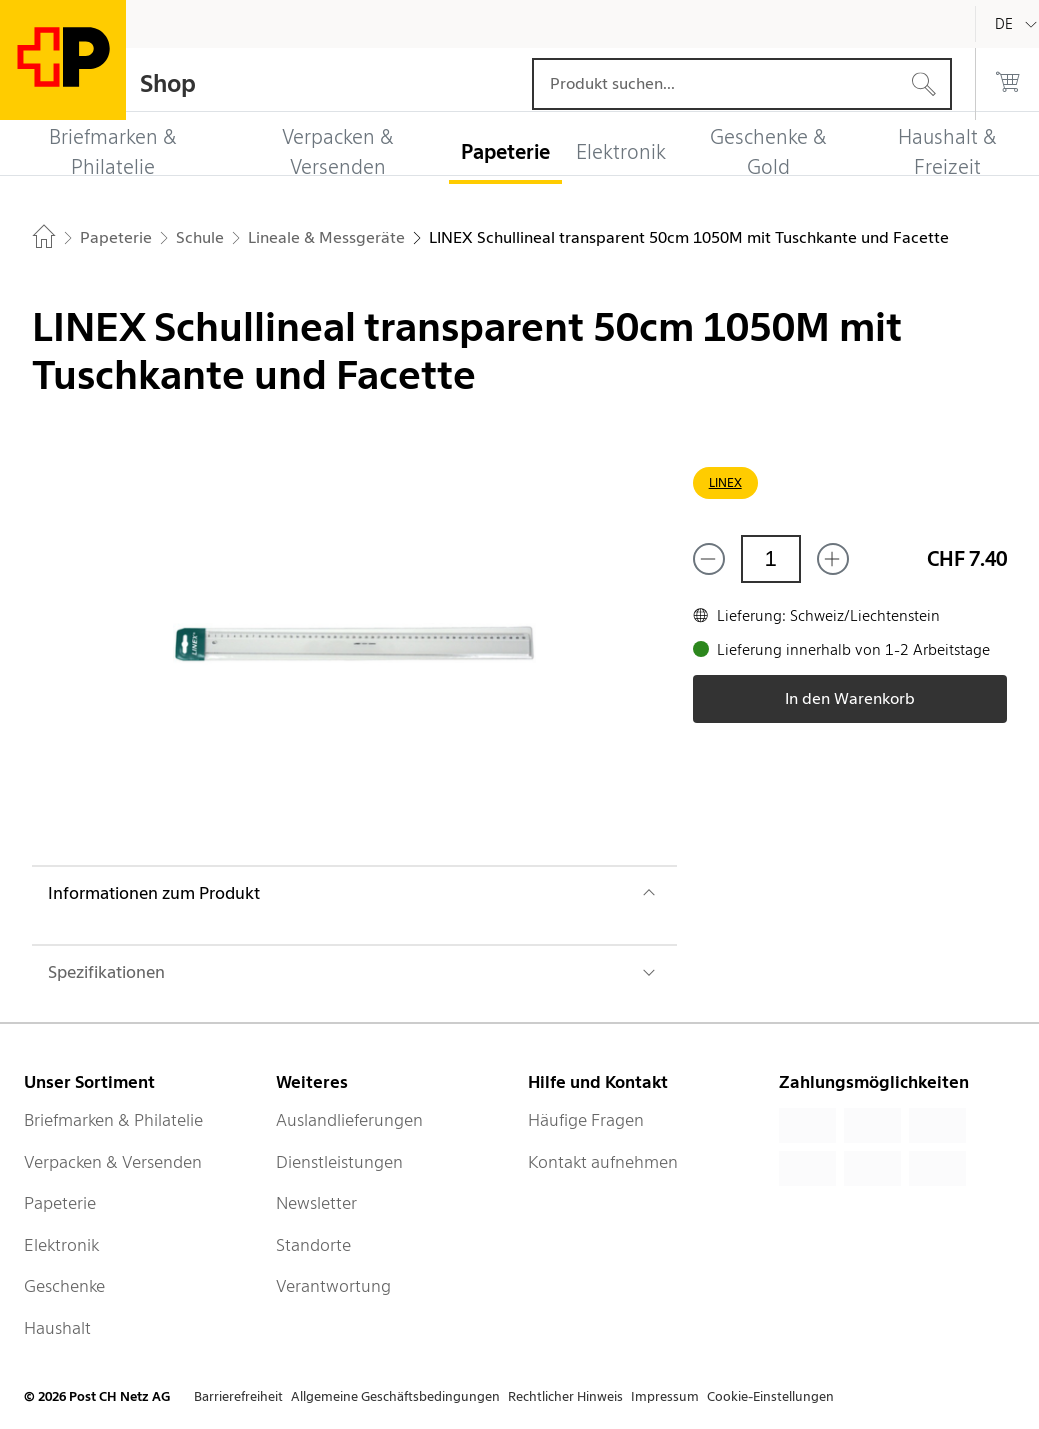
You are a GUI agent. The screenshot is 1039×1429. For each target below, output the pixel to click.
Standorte (313, 1245)
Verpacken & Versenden (113, 1162)
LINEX (725, 482)
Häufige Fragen (586, 1120)
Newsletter (316, 1203)
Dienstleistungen (339, 1162)
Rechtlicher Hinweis (565, 1396)
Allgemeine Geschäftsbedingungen (395, 1396)
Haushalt (57, 1328)
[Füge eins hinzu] (833, 559)
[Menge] (771, 559)
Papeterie (60, 1203)
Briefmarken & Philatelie (113, 1120)
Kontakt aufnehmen (603, 1162)
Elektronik (61, 1245)
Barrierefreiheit (238, 1396)
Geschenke (64, 1286)
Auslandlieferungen (349, 1120)
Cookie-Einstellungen (770, 1396)
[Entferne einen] (709, 559)
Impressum (665, 1396)
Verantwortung (333, 1286)
